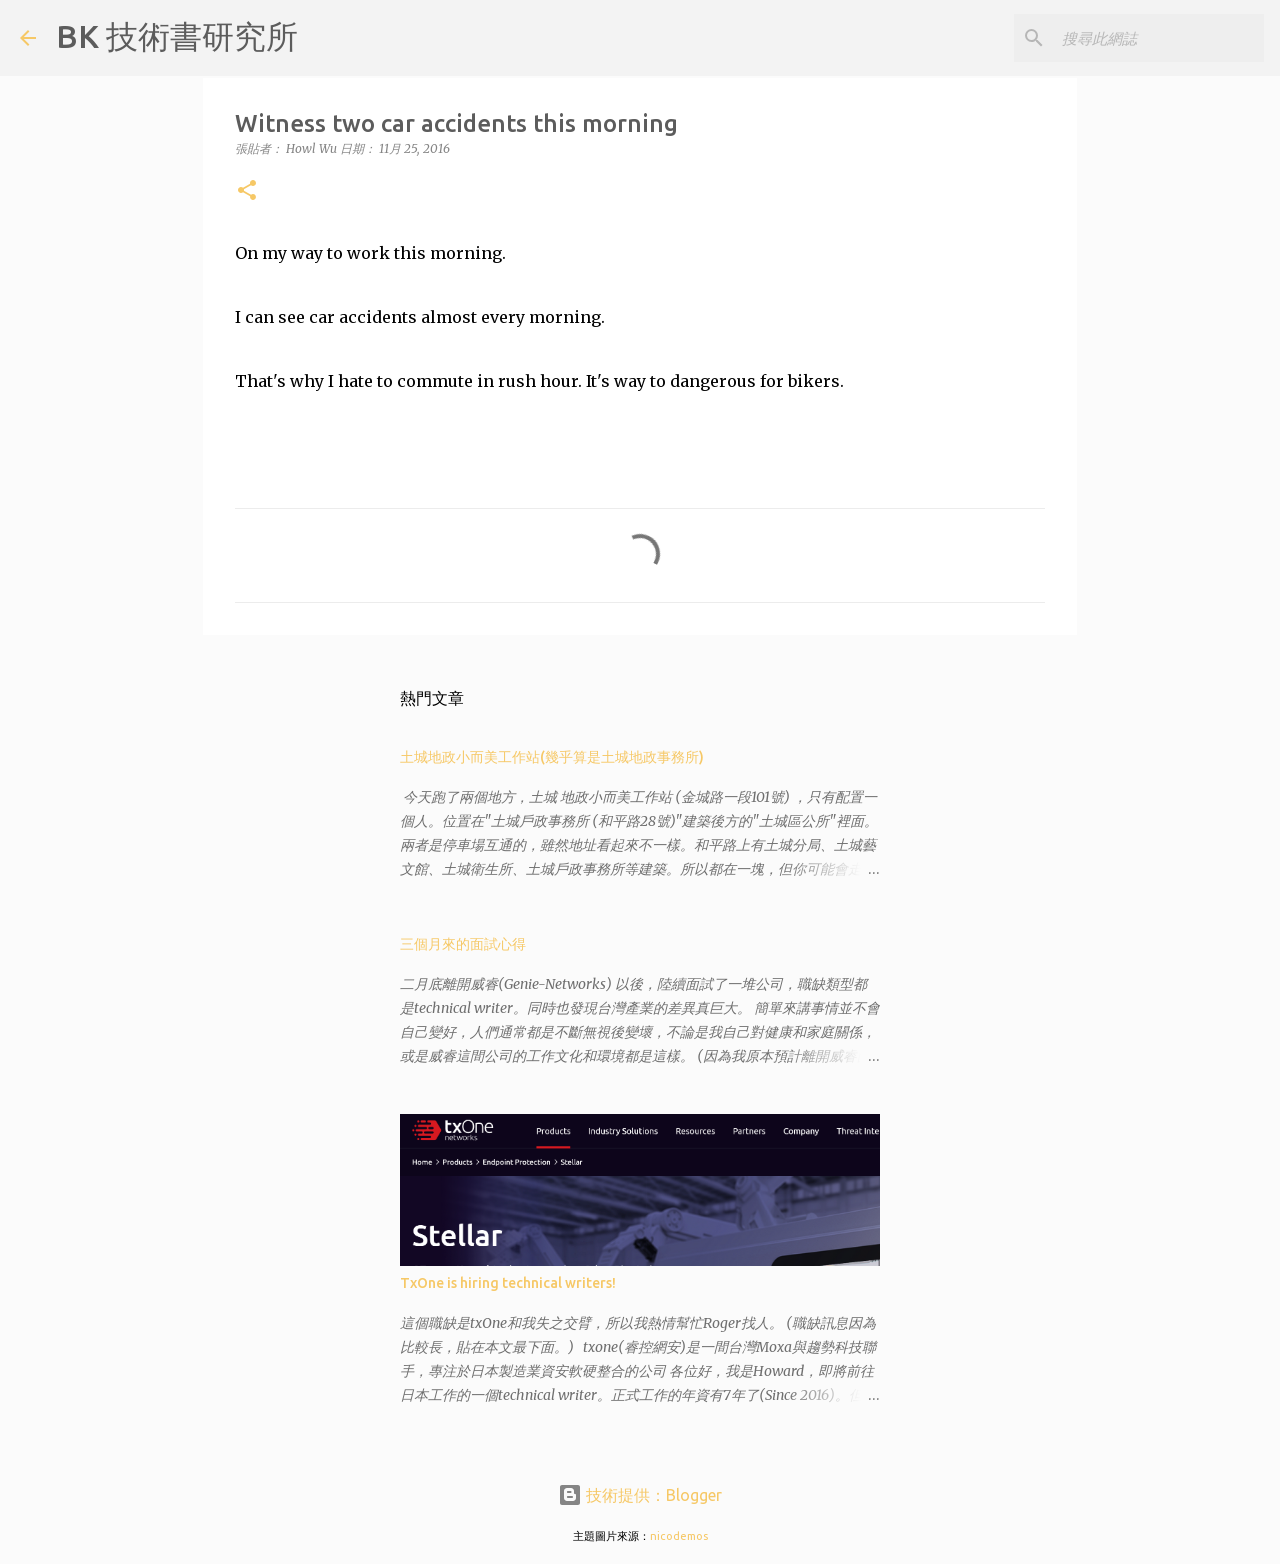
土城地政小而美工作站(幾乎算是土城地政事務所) (552, 757)
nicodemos (679, 1536)
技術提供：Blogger (640, 1495)
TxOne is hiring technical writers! (508, 1283)
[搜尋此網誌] (1159, 38)
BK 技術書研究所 (177, 36)
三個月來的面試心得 (463, 944)
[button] (247, 191)
